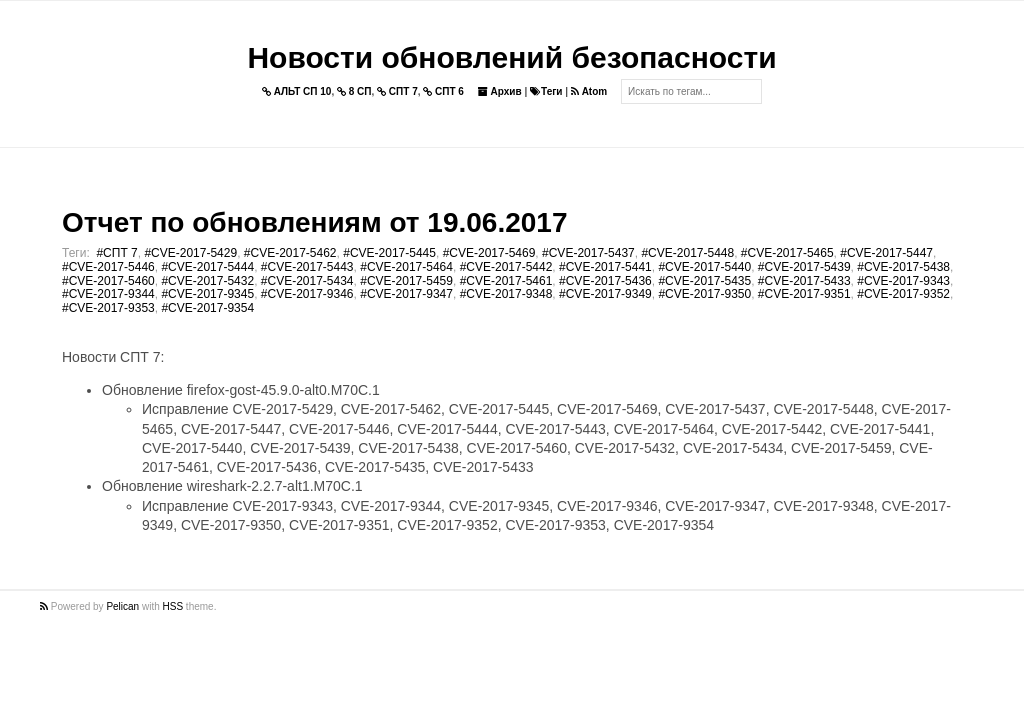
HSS (173, 606)
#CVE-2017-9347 (406, 294)
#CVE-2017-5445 (389, 253)
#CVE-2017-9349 (605, 294)
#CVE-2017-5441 (605, 267)
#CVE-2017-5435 (704, 281)
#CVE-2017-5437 (588, 253)
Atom (589, 91)
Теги (546, 91)
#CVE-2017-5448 (687, 253)
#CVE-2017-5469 (489, 253)
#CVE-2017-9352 (903, 294)
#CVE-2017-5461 (506, 281)
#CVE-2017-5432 (207, 281)
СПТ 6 (443, 91)
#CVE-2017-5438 (903, 267)
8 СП (354, 91)
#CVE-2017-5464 (406, 267)
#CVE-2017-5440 (704, 267)
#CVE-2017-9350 (704, 294)
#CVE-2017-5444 (207, 267)
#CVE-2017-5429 (190, 253)
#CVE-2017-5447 (886, 253)
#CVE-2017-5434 (307, 281)
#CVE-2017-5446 (108, 267)
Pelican (122, 606)
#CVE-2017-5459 (406, 281)
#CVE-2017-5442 (506, 267)
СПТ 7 (397, 91)
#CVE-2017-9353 (108, 308)
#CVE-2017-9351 (804, 294)
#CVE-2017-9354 (207, 308)
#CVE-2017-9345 (207, 294)
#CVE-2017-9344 (108, 294)
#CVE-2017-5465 (787, 253)
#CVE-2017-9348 (506, 294)
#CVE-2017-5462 (290, 253)
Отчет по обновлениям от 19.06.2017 (314, 222)
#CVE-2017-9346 (307, 294)
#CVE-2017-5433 (804, 281)
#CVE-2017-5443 (307, 267)
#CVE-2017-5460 (108, 281)
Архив (500, 91)
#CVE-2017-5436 (605, 281)
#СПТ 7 (116, 253)
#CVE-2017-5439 (804, 267)
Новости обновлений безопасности (511, 57)
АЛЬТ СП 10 (297, 91)
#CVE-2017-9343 (903, 281)
